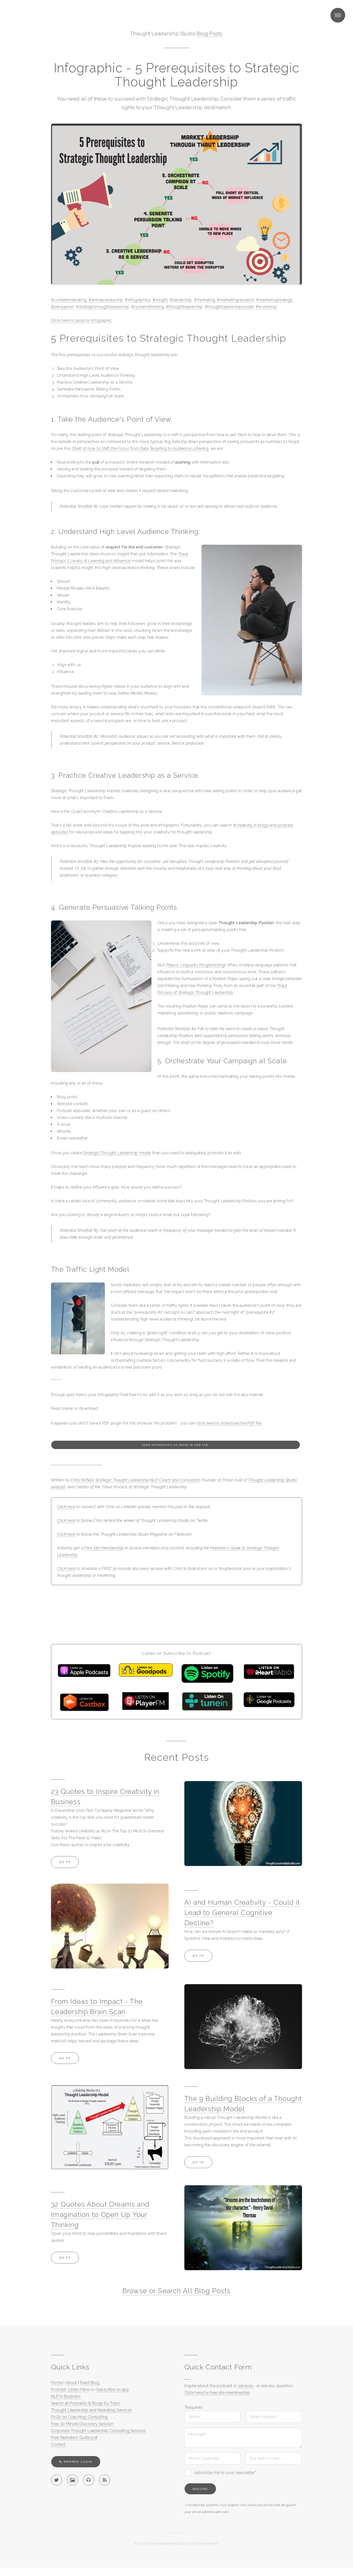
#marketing (204, 300)
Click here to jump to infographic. (82, 320)
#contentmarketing (69, 300)
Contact (58, 2444)
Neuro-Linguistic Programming (196, 965)
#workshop (266, 306)
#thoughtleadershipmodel (229, 306)
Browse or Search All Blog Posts (176, 2291)
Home (57, 2382)
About (71, 2382)
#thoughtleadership (184, 306)
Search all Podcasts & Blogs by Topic (85, 2403)
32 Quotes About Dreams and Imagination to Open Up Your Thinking (100, 2214)
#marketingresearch (235, 300)
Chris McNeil (82, 1480)
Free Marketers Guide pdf (74, 2437)
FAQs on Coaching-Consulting (79, 2417)
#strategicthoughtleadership (102, 306)
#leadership (181, 300)
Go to (65, 1862)
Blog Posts (209, 34)
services (245, 2385)
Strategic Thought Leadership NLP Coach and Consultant (147, 1480)
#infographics (138, 300)
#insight (160, 300)
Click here (66, 1506)
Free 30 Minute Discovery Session (82, 2423)
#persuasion (62, 306)
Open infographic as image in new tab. (175, 1445)
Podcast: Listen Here (70, 2389)
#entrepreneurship (106, 300)
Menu (337, 15)
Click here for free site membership (217, 2392)
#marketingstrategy (274, 300)
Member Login (78, 2461)
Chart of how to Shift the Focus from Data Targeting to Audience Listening (140, 448)
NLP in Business (66, 2396)
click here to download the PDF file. (229, 1423)
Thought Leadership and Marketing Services (91, 2410)
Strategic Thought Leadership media (117, 1153)
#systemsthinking (147, 306)
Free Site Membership (103, 1548)
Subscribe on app (112, 2389)
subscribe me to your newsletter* (225, 2472)
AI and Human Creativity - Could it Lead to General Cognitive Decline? (242, 1912)
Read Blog (90, 2382)
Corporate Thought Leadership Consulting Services (98, 2430)
